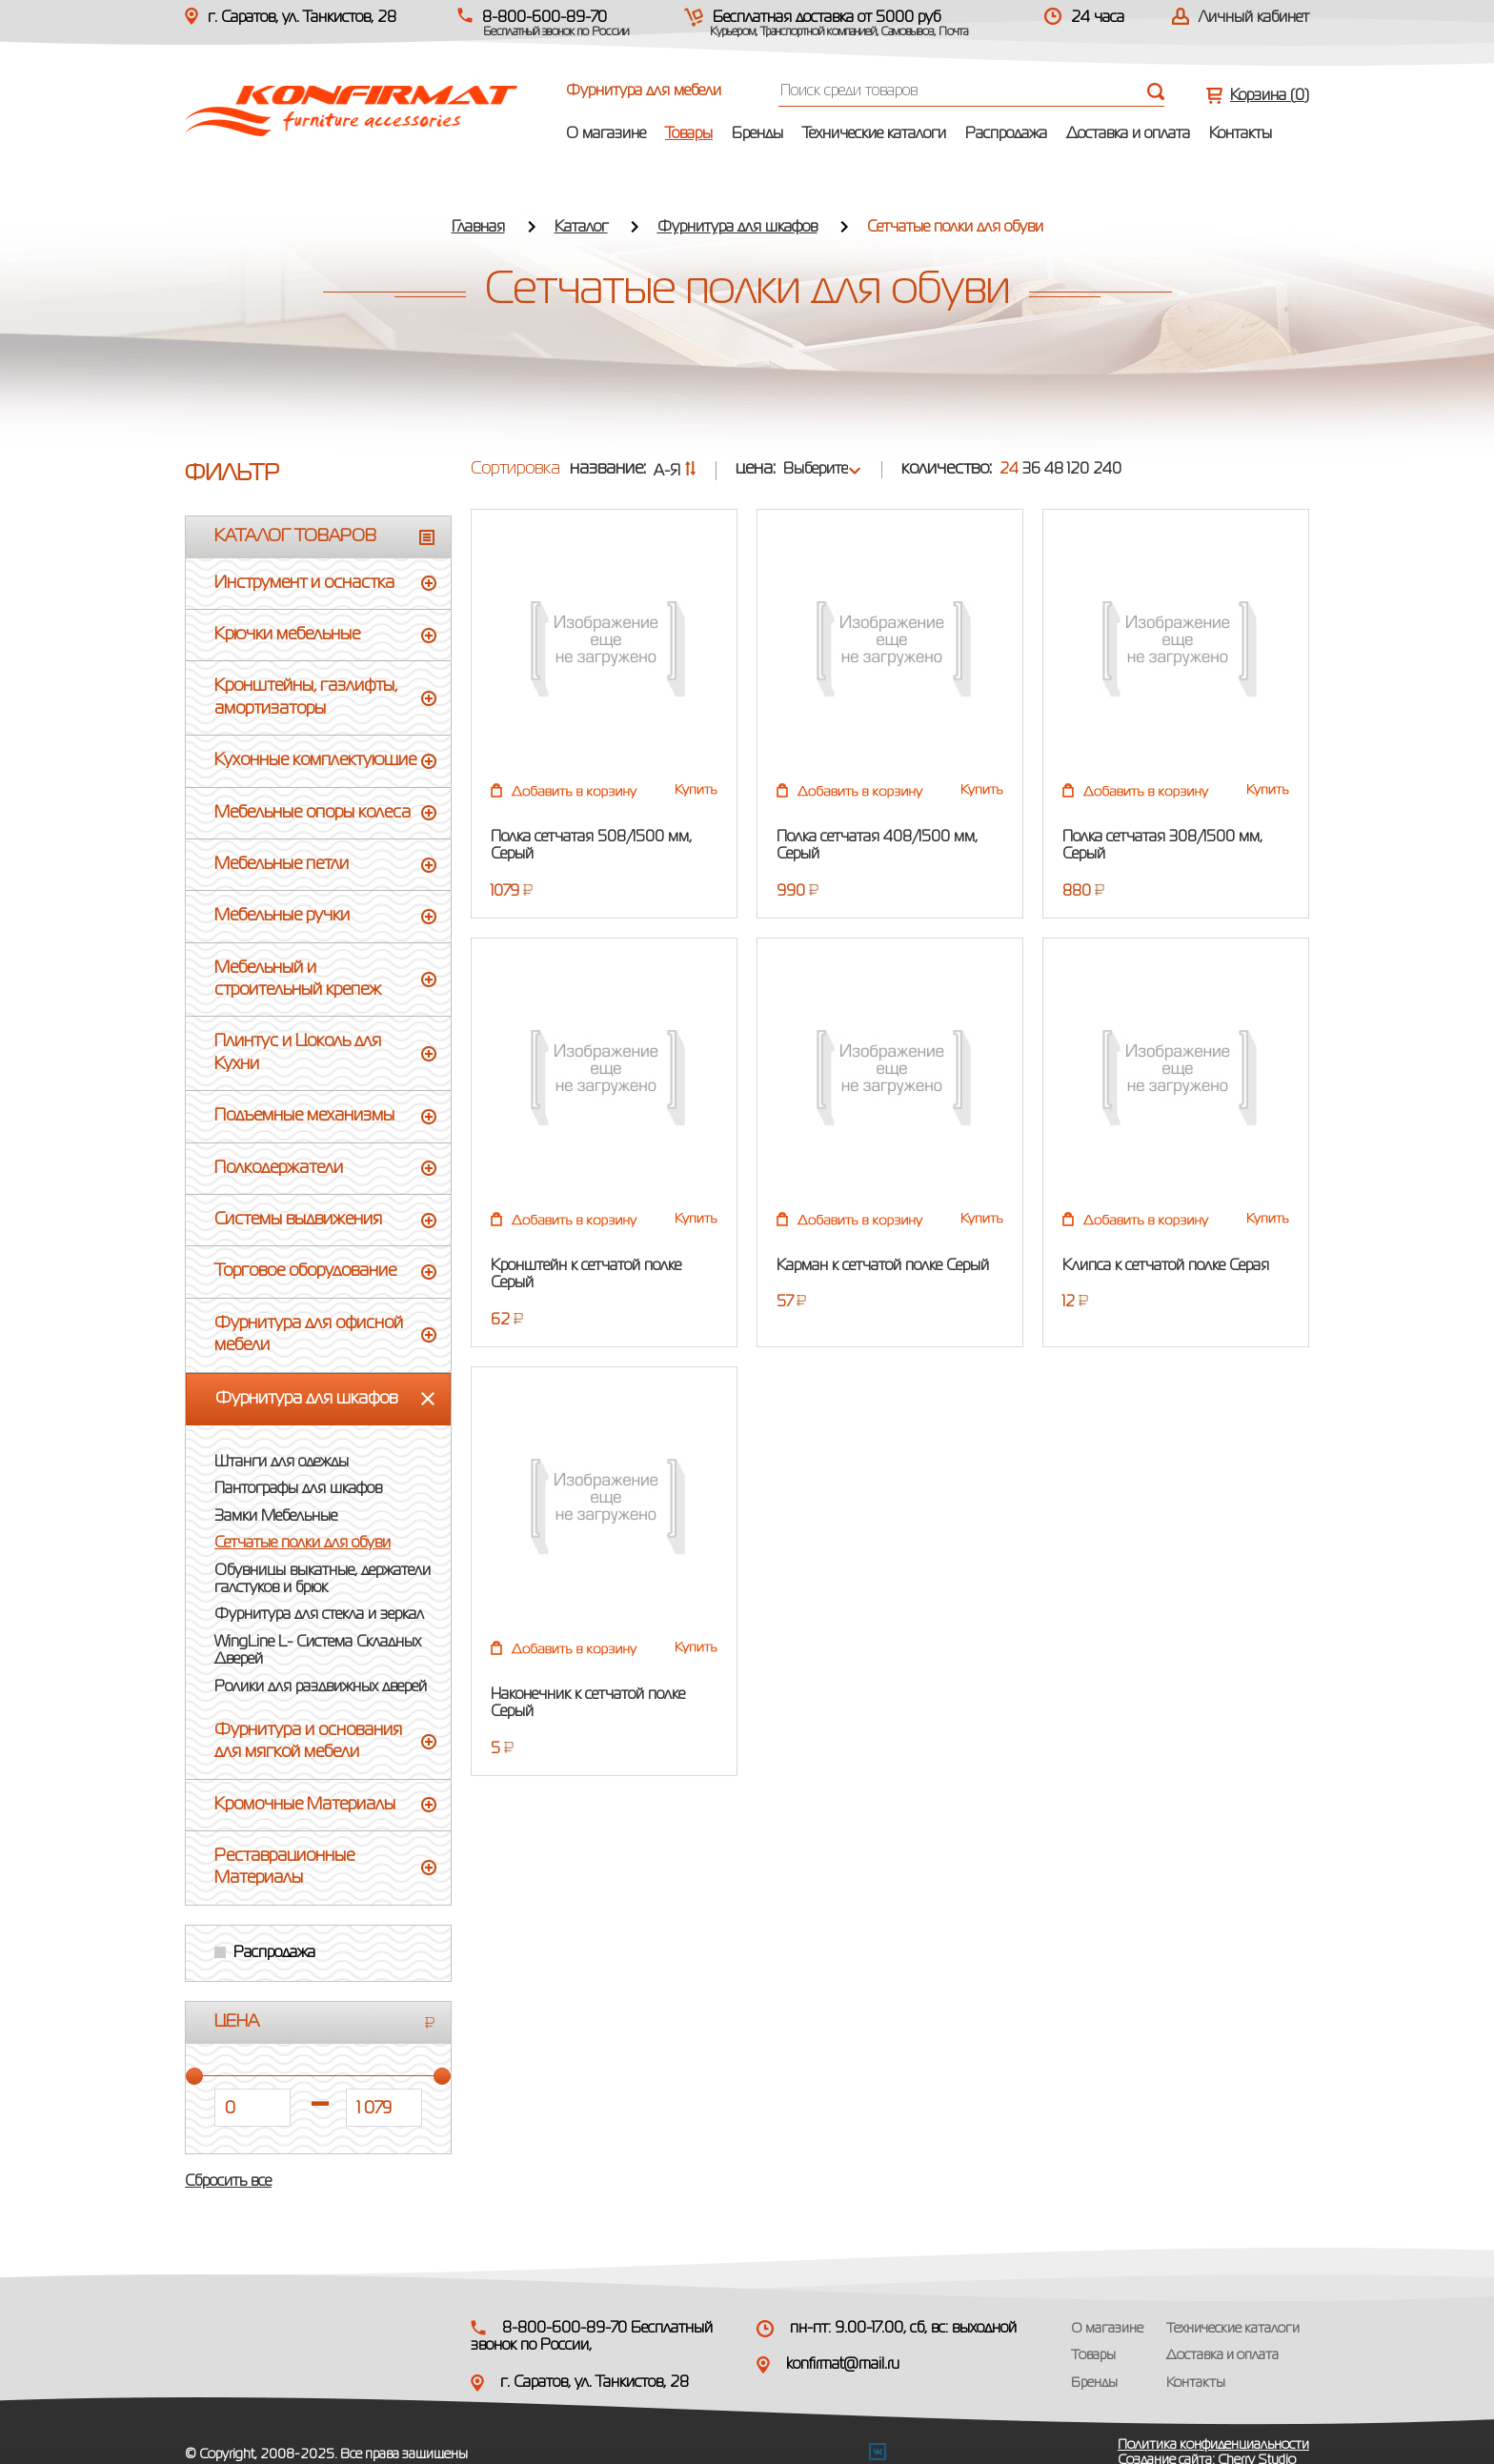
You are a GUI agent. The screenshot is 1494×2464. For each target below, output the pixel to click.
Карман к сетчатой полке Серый (883, 1266)
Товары (689, 134)
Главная (478, 227)
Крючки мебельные (287, 634)
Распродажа (1006, 134)
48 (1053, 469)
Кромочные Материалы (304, 1804)
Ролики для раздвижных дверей (320, 1687)
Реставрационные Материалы (284, 1867)
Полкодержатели (278, 1168)
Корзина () (1269, 96)
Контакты (1240, 134)
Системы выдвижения (298, 1219)
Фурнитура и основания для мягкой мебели (308, 1741)
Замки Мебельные (275, 1517)
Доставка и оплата (1128, 134)
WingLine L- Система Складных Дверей (317, 1651)
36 (1031, 469)
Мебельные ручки (282, 915)
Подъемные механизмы (304, 1115)
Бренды (757, 134)
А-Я (675, 471)
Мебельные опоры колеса (312, 812)
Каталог (581, 227)
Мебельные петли (281, 864)
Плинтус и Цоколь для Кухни (297, 1052)
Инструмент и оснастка (304, 583)
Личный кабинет (1254, 18)
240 (1107, 469)
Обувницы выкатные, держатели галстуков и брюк (322, 1580)
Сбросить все (228, 2182)
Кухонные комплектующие (315, 760)
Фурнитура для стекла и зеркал (319, 1615)
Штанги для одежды (281, 1462)
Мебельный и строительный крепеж (297, 979)
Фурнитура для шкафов (737, 227)
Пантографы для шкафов (298, 1489)
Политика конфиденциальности (1213, 2445)
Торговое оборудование (305, 1271)
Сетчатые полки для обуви (302, 1543)
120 (1078, 469)
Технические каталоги (874, 134)
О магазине (606, 134)
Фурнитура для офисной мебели (308, 1334)
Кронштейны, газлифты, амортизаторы (305, 697)
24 (1009, 469)
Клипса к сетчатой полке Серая (1165, 1266)
